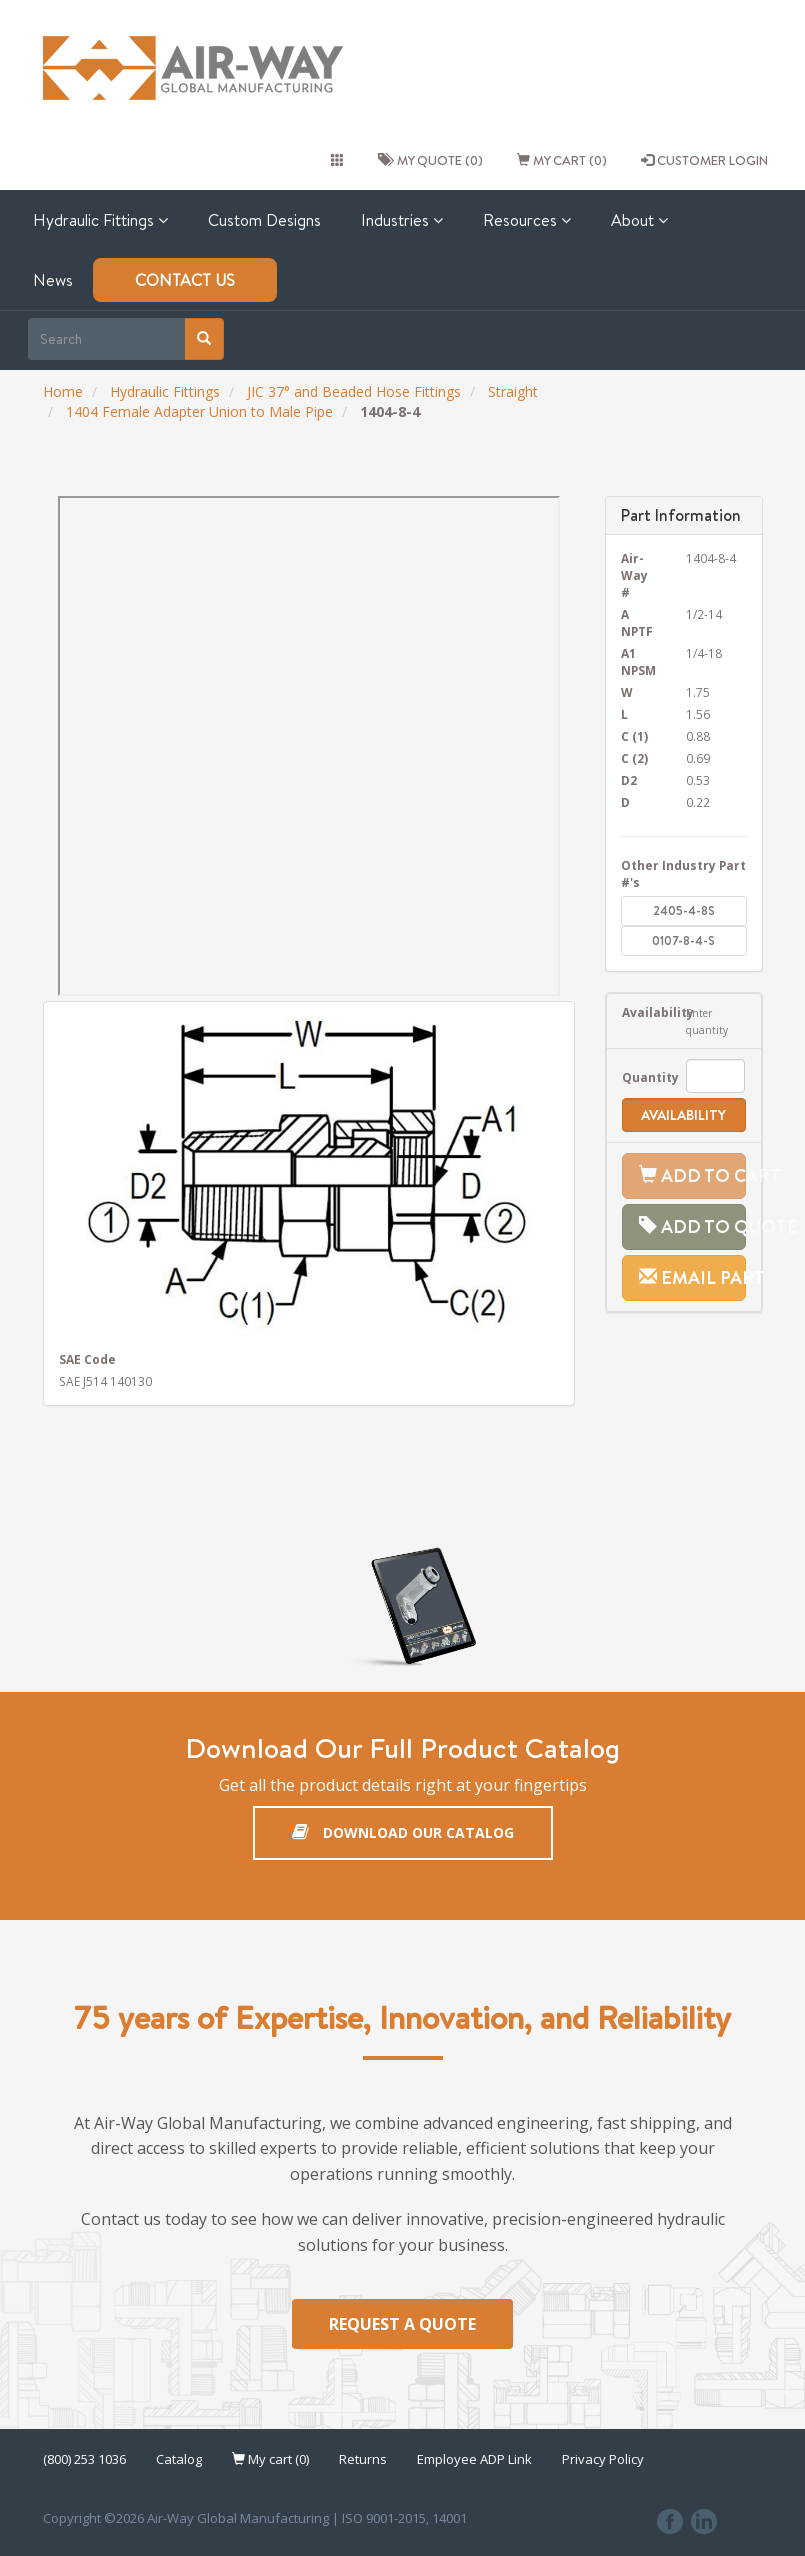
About (639, 220)
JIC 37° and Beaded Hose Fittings (354, 391)
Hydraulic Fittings (100, 220)
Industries (402, 220)
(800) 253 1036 (84, 2461)
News (53, 280)
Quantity (639, 1077)
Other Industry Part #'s (683, 873)
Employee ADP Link (474, 2461)
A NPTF (637, 622)
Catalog (179, 2461)
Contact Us (185, 280)
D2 (629, 780)
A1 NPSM (638, 661)
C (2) (634, 758)
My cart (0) (562, 160)
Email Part (692, 1277)
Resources (527, 220)
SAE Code (87, 1359)
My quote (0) (430, 160)
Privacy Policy (603, 2461)
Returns (363, 2461)
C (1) (634, 736)
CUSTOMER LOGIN (704, 160)
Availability (639, 1012)
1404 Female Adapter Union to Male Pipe (199, 411)
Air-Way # (634, 575)
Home (63, 391)
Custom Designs (264, 220)
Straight (513, 391)
